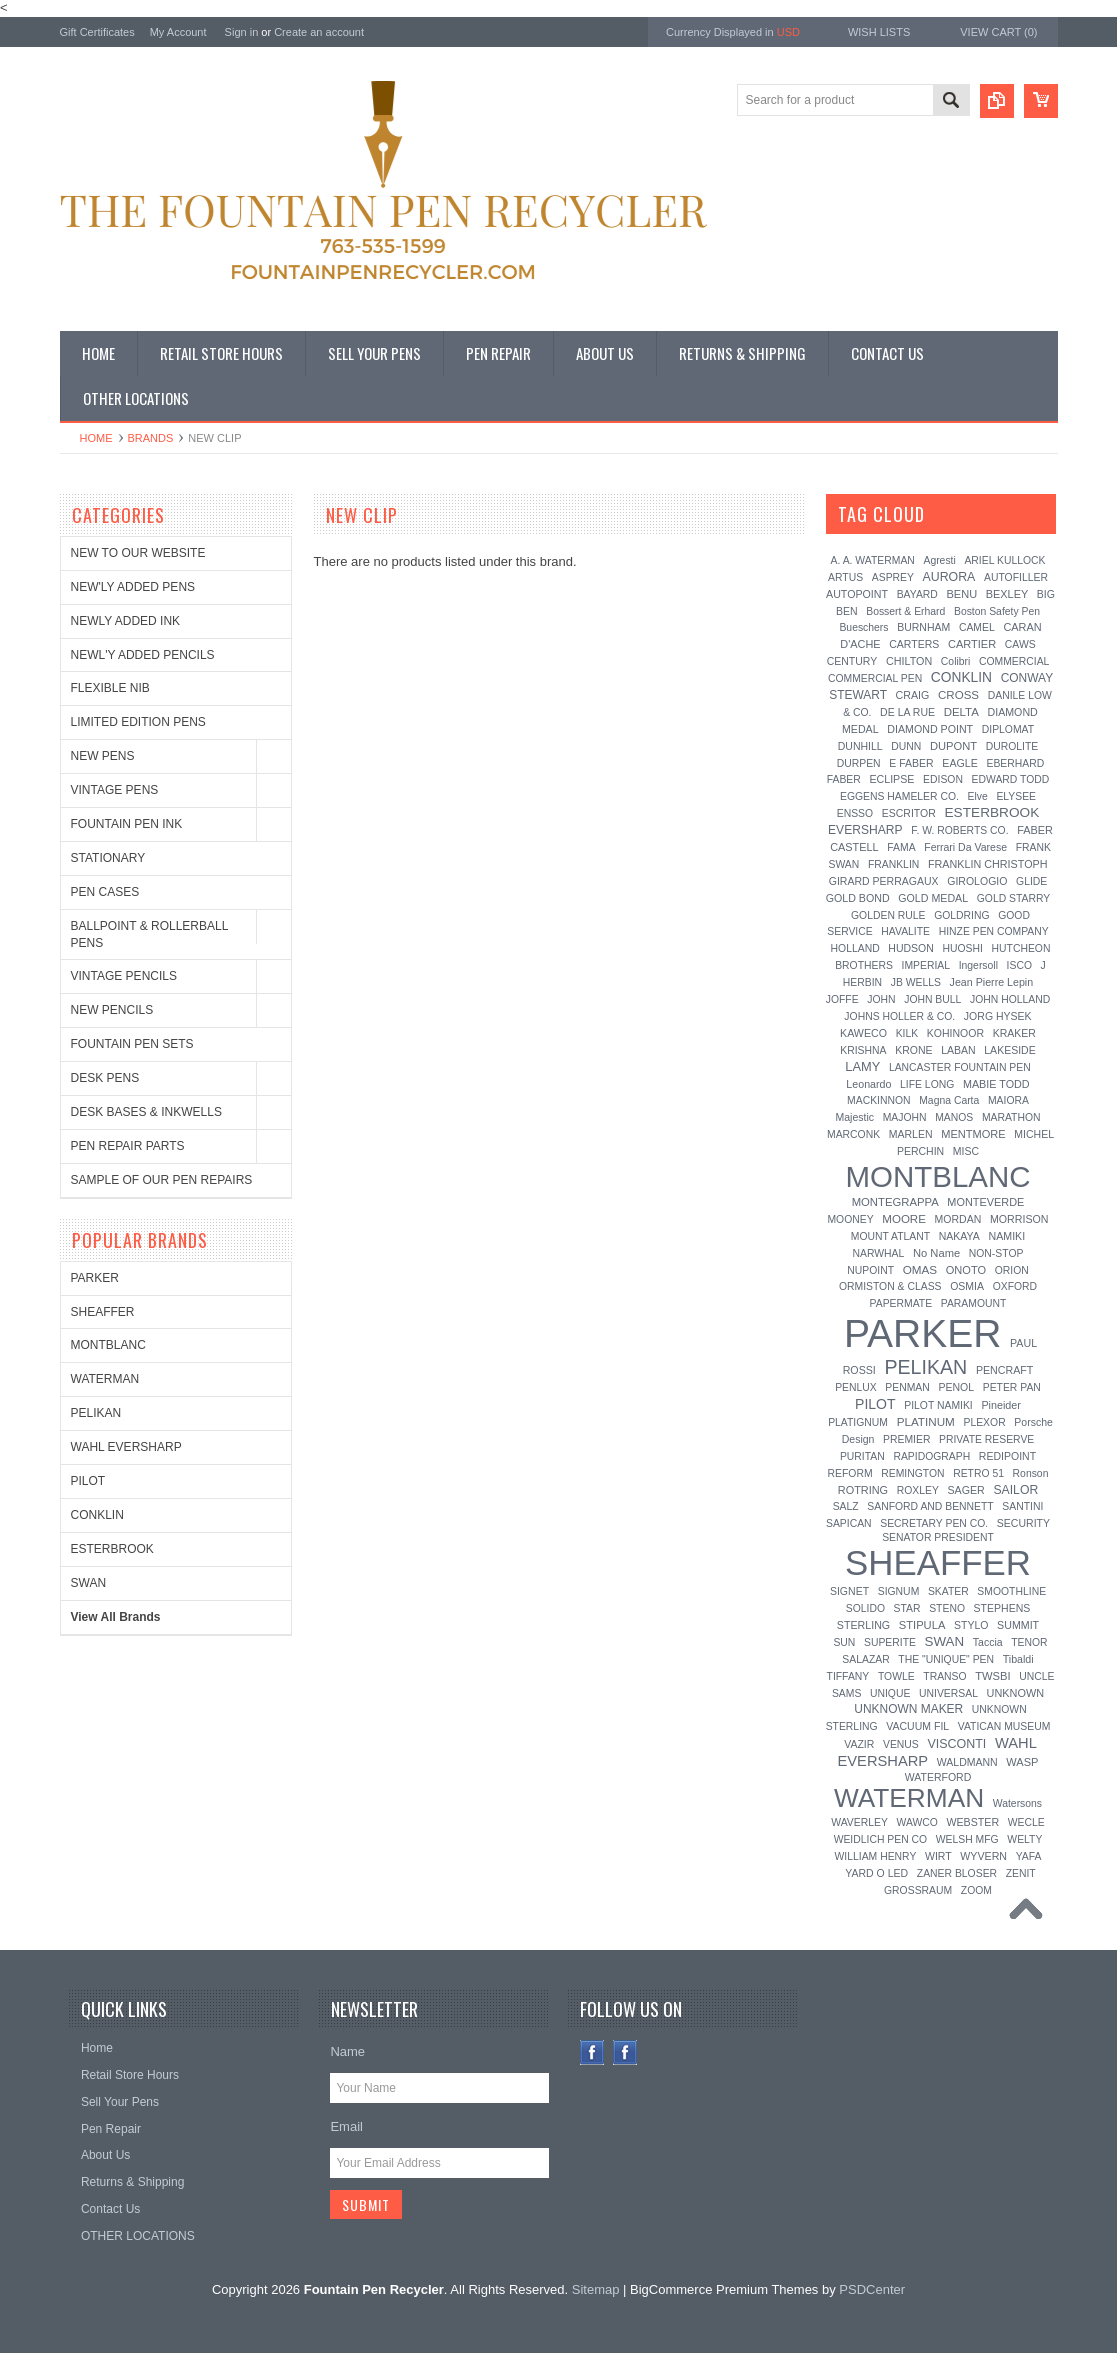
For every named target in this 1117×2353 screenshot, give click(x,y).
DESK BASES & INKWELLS (146, 1112)
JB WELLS (916, 982)
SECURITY (1023, 1523)
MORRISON (1019, 1219)
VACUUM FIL (917, 1726)
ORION (1012, 1270)
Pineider (1001, 1405)
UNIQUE (890, 1693)
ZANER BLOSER (957, 1873)
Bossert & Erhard (905, 611)
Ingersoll (978, 965)
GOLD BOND (858, 898)
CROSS (958, 695)
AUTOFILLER (1016, 577)
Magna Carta (949, 1100)
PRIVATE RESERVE (986, 1439)
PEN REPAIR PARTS (128, 1146)
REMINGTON (912, 1473)
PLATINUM (926, 1421)
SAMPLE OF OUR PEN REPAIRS (162, 1180)
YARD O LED (876, 1873)
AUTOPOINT (857, 594)
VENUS (901, 1744)
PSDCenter (872, 2289)
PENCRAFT (1004, 1370)
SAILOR (1015, 1490)
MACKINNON (879, 1100)
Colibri (955, 661)
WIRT (938, 1856)
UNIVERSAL (948, 1693)
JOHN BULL (932, 999)
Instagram (625, 2052)
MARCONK (853, 1134)
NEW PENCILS (112, 1010)
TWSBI (992, 1676)
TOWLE (896, 1676)
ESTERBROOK (112, 1549)
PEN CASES (105, 892)
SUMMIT (1018, 1625)
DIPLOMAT (1008, 729)
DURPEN (859, 763)
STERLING (863, 1625)
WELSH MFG (967, 1839)
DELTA (961, 712)
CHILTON (909, 661)
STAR (907, 1608)
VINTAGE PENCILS (124, 976)
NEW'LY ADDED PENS (133, 587)
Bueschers (863, 627)
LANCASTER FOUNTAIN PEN (960, 1067)
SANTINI (1022, 1506)
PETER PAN (1012, 1387)
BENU (961, 594)
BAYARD (917, 594)
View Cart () (998, 32)
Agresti (939, 560)
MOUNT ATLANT (890, 1236)
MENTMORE (973, 1134)
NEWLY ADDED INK (126, 621)
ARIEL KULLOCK (1004, 560)
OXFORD (1015, 1286)
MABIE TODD (996, 1084)
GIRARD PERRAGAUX (884, 881)
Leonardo (868, 1084)
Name (347, 2051)
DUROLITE (1012, 746)
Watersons (1017, 1803)
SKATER (948, 1591)
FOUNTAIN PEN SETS (132, 1044)
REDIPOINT (1007, 1456)
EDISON (943, 779)
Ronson (1031, 1473)
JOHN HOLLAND (1010, 999)
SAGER (965, 1490)
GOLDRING (961, 915)
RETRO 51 (978, 1473)
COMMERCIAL (1014, 661)
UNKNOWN (1016, 1693)
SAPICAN (849, 1523)
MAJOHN (905, 1117)
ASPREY (893, 577)
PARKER (95, 1278)
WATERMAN (105, 1379)
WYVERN (983, 1856)
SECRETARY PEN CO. (934, 1523)
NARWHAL (879, 1253)
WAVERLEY (859, 1822)
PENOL (956, 1387)
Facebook (592, 2052)
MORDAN (958, 1219)
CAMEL (977, 627)
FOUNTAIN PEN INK (127, 824)
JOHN (881, 999)
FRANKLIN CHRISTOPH (988, 864)
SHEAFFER (103, 1312)
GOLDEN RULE (888, 915)
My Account (178, 32)
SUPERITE (890, 1642)
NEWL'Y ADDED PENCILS (143, 655)
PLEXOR (984, 1422)
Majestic (854, 1117)
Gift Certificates (97, 32)
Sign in (242, 32)
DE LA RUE (907, 712)
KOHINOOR (955, 1033)
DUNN (906, 746)
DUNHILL (860, 746)
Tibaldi (1018, 1659)
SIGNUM (899, 1591)
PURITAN (862, 1456)
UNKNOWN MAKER (908, 1709)
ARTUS (845, 577)
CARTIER (972, 644)
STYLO (971, 1625)
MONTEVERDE (985, 1202)
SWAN (89, 1583)
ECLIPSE (891, 779)
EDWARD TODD (1011, 779)
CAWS (1020, 644)
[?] (951, 514)
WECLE (1026, 1822)
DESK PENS (105, 1078)
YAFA (1029, 1856)
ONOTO (966, 1270)
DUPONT (953, 746)
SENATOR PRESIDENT (938, 1537)
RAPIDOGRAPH (931, 1456)
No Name (936, 1253)
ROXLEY (918, 1490)
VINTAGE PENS (115, 790)
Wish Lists (879, 32)
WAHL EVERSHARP (126, 1447)
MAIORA (1008, 1100)
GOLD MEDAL (933, 898)
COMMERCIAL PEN (875, 678)
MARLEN (911, 1134)
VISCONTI (956, 1744)
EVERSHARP (865, 830)
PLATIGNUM (858, 1422)
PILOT (88, 1481)
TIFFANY (848, 1676)
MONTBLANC (108, 1345)
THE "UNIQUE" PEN (946, 1659)
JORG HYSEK (998, 1016)
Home (96, 438)
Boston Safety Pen (997, 611)
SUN (844, 1642)
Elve (978, 796)
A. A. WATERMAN (873, 560)
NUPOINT (870, 1270)
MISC (966, 1151)
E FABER (911, 763)
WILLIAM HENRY (876, 1856)
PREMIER (906, 1439)
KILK (907, 1033)
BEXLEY (1007, 594)
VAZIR (859, 1744)
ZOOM (976, 1890)
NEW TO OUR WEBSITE (138, 553)
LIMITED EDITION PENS (138, 722)
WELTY (1024, 1839)
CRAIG (913, 695)
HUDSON (911, 948)
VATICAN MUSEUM (1004, 1726)
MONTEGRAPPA (895, 1202)
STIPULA (922, 1625)
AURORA (949, 577)
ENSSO (855, 813)
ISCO (1019, 965)
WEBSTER (972, 1822)
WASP (1022, 1762)
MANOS (954, 1117)
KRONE (913, 1050)
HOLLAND (855, 948)
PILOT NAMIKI (938, 1405)
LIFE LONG (927, 1084)
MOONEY (850, 1219)
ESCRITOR (909, 813)
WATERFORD (938, 1777)
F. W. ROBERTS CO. (959, 830)
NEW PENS (103, 756)
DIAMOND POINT (930, 729)
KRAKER (1014, 1033)
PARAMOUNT (974, 1303)
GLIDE (1031, 881)
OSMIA (967, 1286)
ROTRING (863, 1490)
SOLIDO (865, 1608)
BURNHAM (923, 627)
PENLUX (856, 1387)
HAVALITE (905, 931)
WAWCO (916, 1822)
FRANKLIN (893, 864)
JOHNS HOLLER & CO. (899, 1016)
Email (346, 2126)
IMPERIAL (926, 965)
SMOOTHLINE (1011, 1591)
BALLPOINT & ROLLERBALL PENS (149, 934)
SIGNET (849, 1591)
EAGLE (960, 763)
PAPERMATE (901, 1303)
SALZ (846, 1506)
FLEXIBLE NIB (110, 688)
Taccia (988, 1642)
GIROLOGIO (977, 881)
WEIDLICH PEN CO (881, 1839)
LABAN (958, 1050)
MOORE (904, 1219)
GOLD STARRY (1014, 898)
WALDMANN (967, 1762)
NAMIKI (1006, 1236)
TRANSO (944, 1676)
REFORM (850, 1473)
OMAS (920, 1269)
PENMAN (907, 1387)
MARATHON (1011, 1117)
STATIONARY (108, 858)
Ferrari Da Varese (965, 847)
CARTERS (914, 644)
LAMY (862, 1066)
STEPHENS (1002, 1608)
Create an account (319, 32)
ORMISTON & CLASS (890, 1286)
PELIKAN (96, 1413)
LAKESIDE (1009, 1050)
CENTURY (852, 661)
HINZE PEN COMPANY (994, 931)
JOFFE (842, 999)
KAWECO (863, 1033)
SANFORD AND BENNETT (930, 1506)
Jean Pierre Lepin (992, 982)
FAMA (901, 847)
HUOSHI (962, 948)
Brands (151, 438)
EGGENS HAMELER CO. (899, 796)
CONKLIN (97, 1515)
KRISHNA (863, 1050)
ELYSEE (1016, 796)
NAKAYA (959, 1236)
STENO (947, 1608)
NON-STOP (996, 1253)
